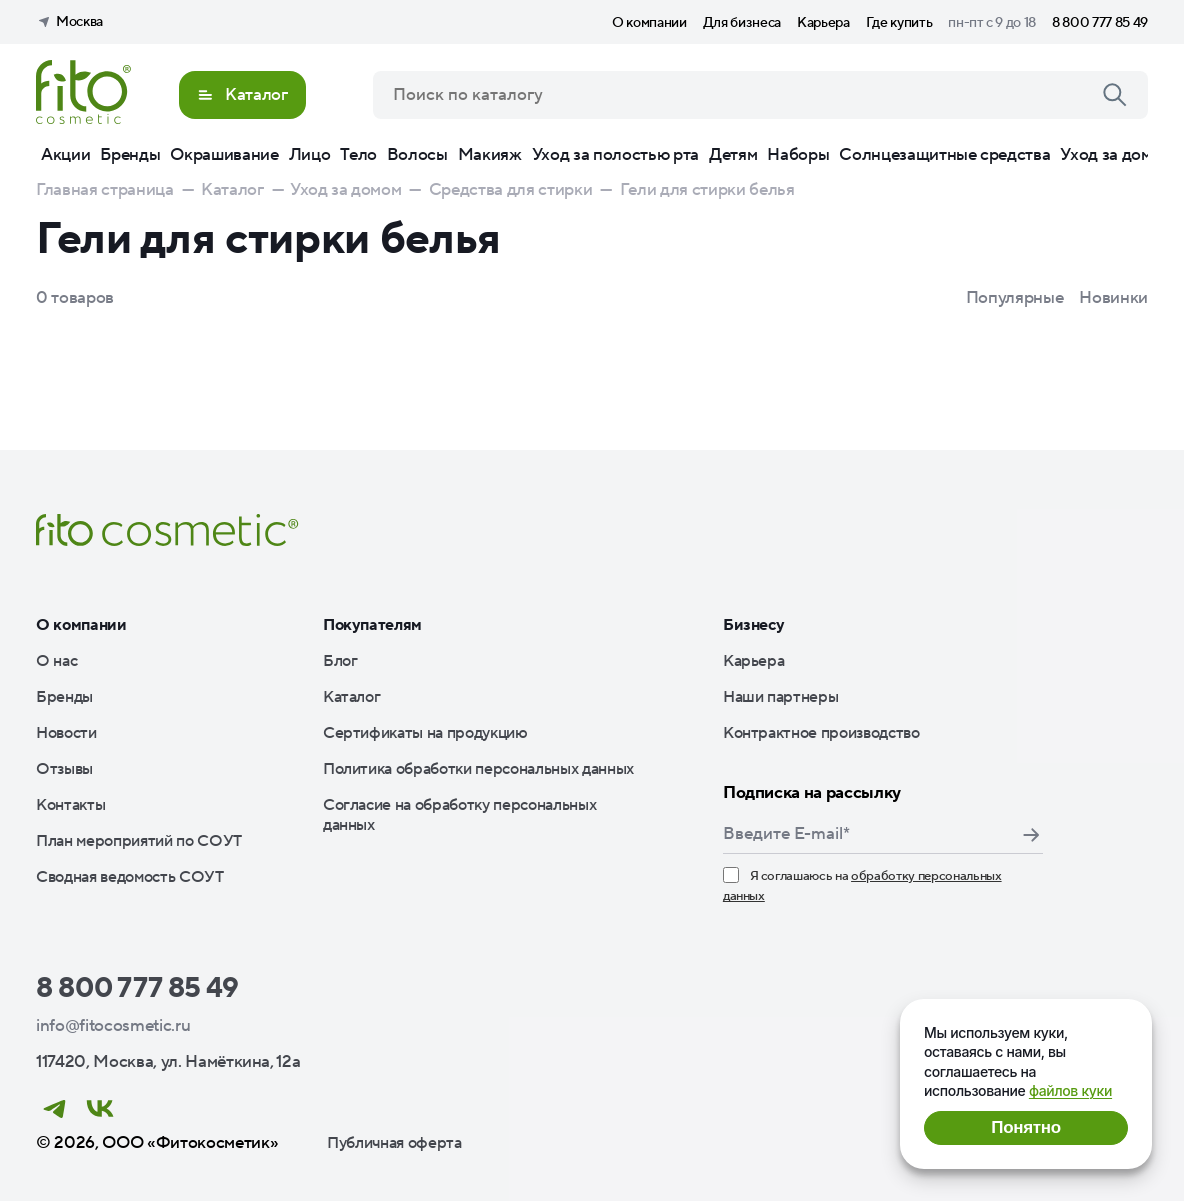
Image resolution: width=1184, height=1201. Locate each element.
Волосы (417, 155)
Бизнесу (754, 625)
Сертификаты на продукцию (425, 733)
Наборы (798, 155)
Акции (65, 155)
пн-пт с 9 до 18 (992, 23)
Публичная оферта (394, 1143)
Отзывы (64, 769)
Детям (733, 155)
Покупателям (372, 625)
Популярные (1015, 298)
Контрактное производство (821, 733)
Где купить (899, 23)
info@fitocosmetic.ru (113, 1026)
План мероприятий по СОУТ (139, 841)
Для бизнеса (742, 23)
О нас (56, 661)
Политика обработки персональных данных (478, 769)
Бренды (130, 155)
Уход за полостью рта (615, 155)
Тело (358, 155)
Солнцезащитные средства (944, 155)
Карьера (823, 23)
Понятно (1025, 1127)
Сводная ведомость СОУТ (130, 877)
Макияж (490, 155)
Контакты (70, 805)
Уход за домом (1116, 155)
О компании (649, 23)
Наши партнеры (781, 697)
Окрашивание (224, 155)
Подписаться (1031, 835)
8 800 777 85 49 (1100, 23)
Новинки (1113, 298)
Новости (66, 733)
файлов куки (1070, 1090)
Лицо (310, 155)
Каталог (352, 697)
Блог (340, 661)
